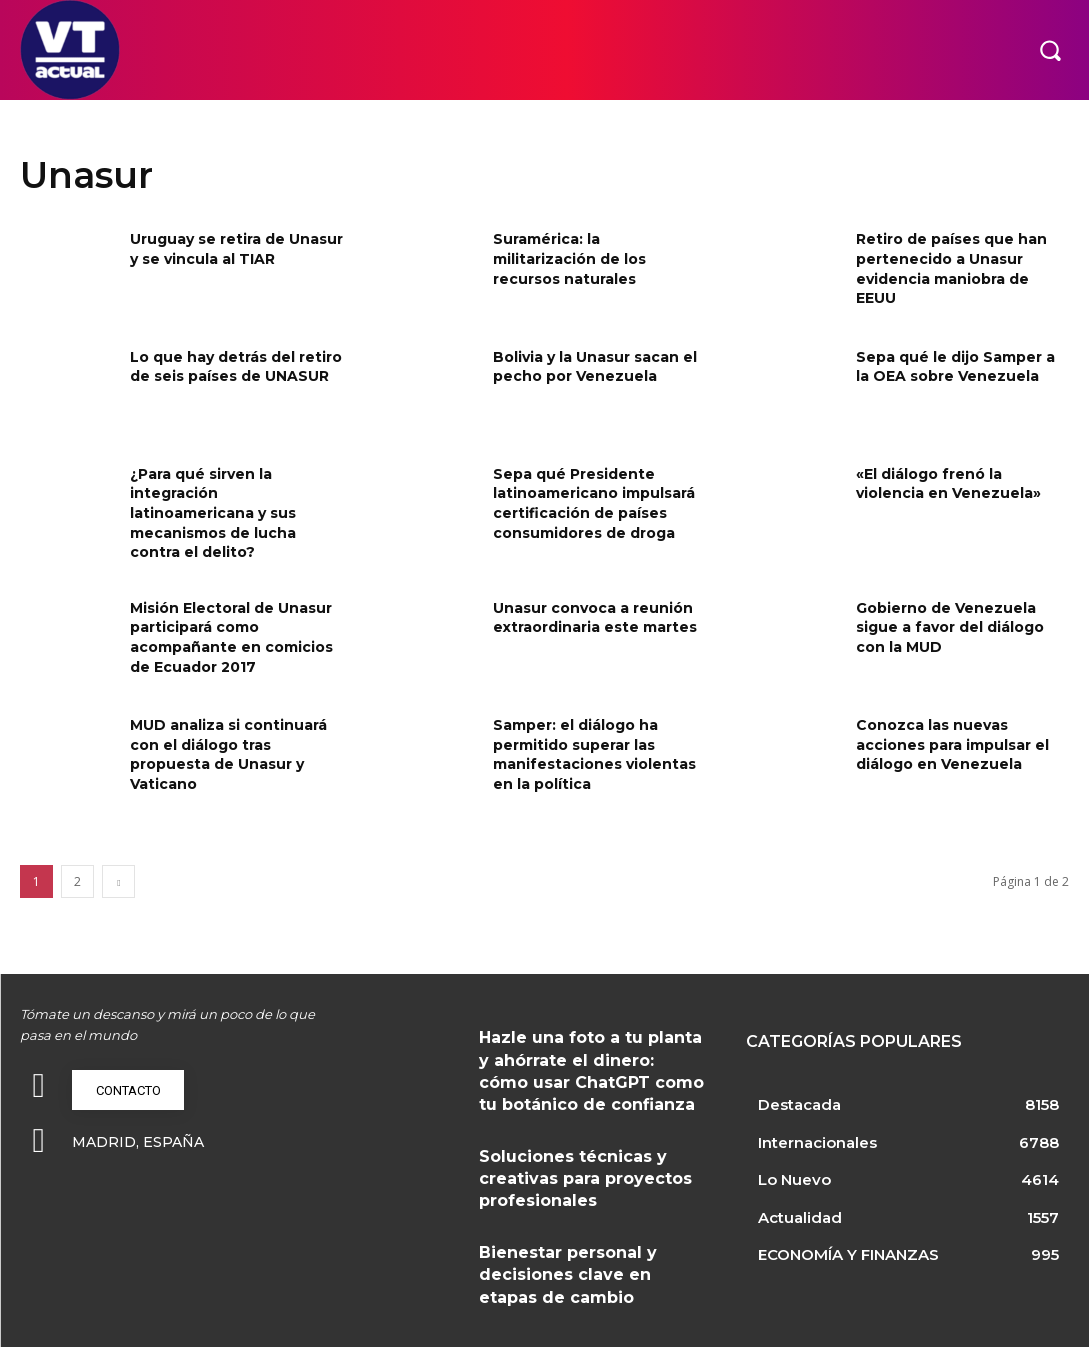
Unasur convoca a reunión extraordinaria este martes (595, 618)
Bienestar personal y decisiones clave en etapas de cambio (588, 1249)
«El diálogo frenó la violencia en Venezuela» (948, 484)
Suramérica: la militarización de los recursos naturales (569, 258)
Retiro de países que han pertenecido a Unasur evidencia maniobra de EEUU (951, 268)
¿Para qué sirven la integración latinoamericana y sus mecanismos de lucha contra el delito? (213, 513)
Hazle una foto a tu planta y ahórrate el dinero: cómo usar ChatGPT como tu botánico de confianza (585, 1063)
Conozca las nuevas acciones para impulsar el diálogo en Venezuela (952, 744)
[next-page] (118, 881)
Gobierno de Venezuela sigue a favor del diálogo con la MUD (950, 627)
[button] (1050, 50)
